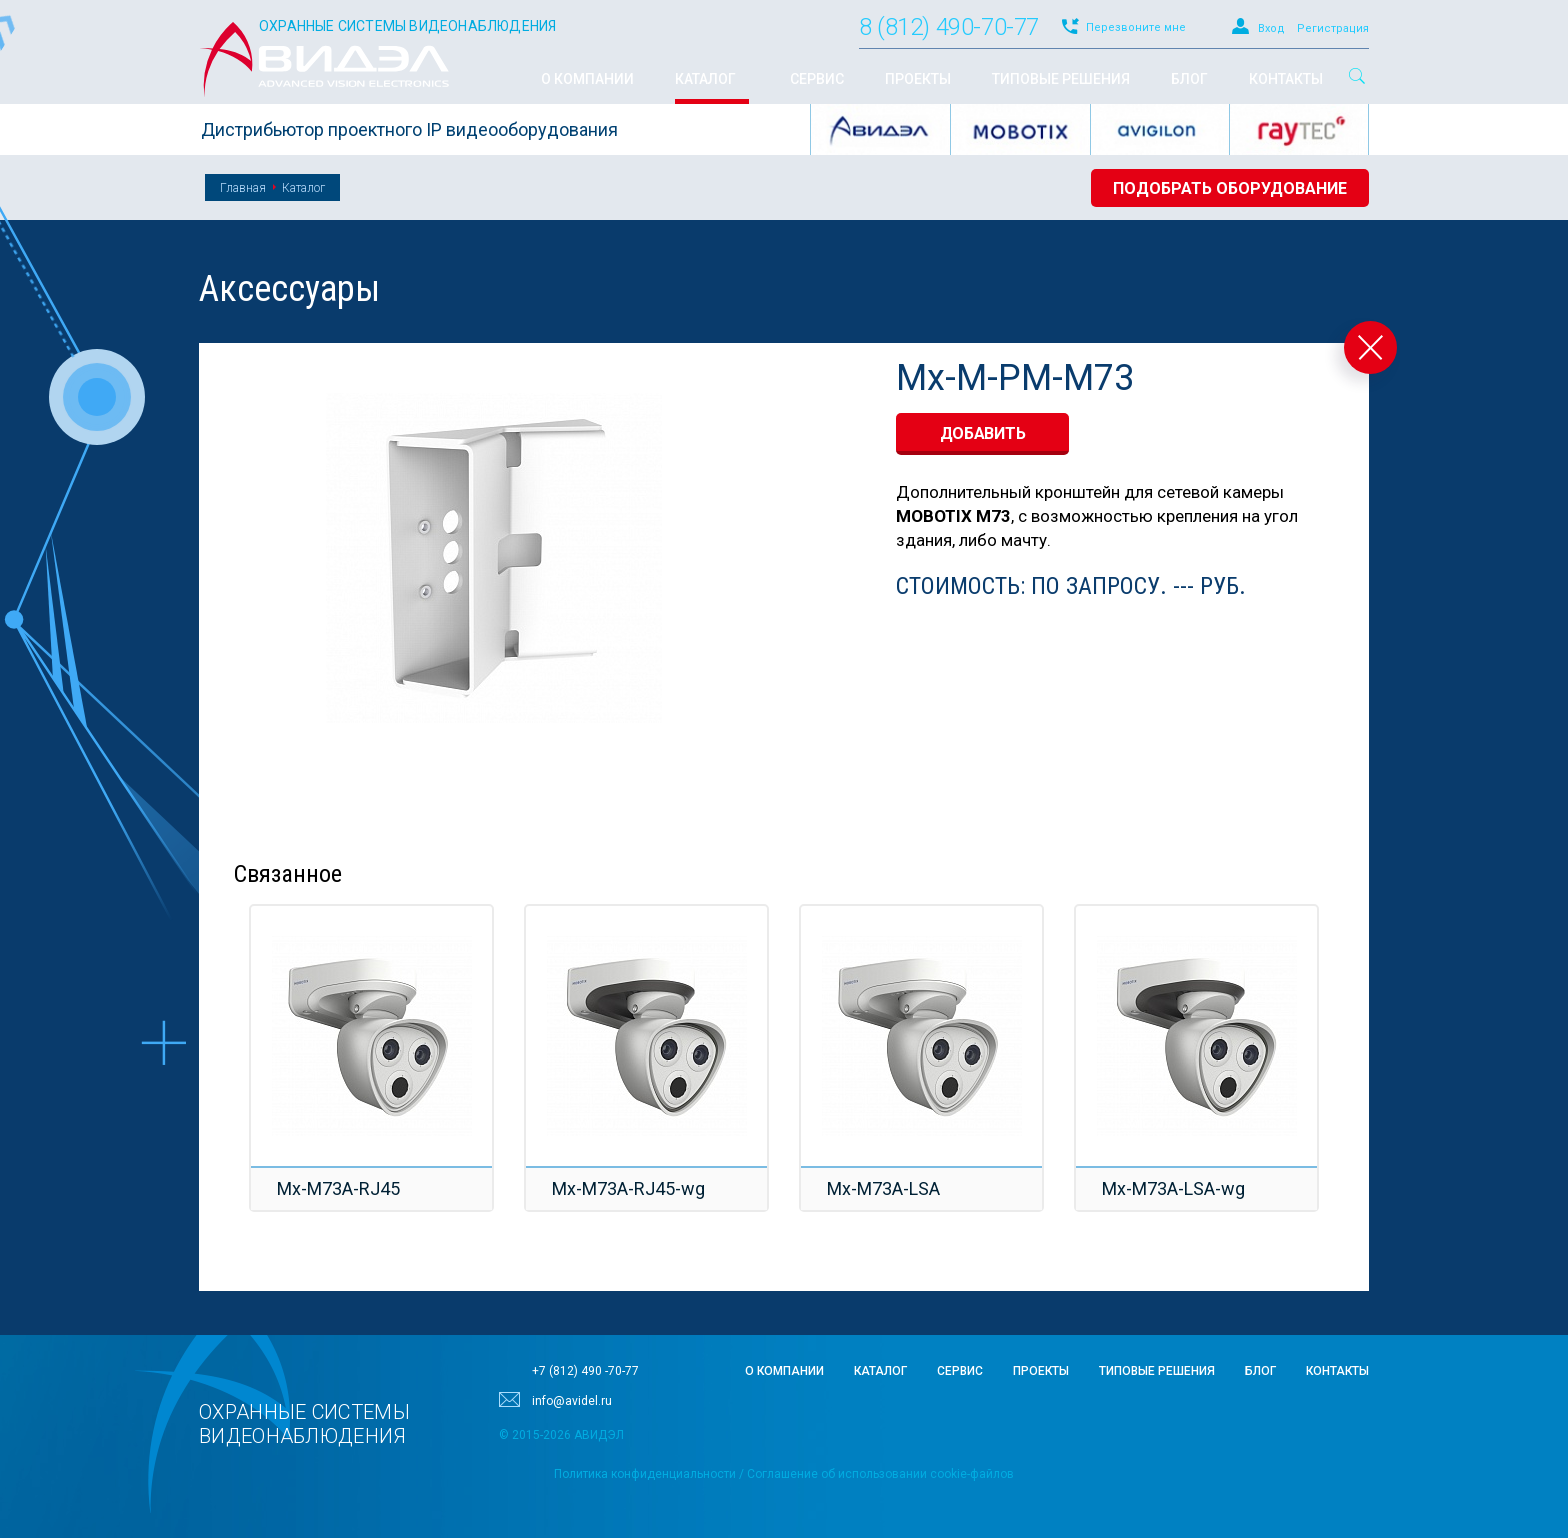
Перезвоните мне (1136, 27)
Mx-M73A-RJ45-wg (628, 1188)
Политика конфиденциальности (645, 1474)
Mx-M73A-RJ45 (338, 1188)
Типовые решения (1157, 1371)
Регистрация (1333, 28)
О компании (784, 1371)
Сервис (960, 1371)
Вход (1271, 28)
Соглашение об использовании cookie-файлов (880, 1474)
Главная (243, 188)
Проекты (1041, 1371)
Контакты (1337, 1371)
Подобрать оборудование (1230, 188)
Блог (1260, 1371)
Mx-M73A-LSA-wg (1173, 1188)
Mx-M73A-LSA (883, 1188)
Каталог (303, 188)
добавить (983, 433)
